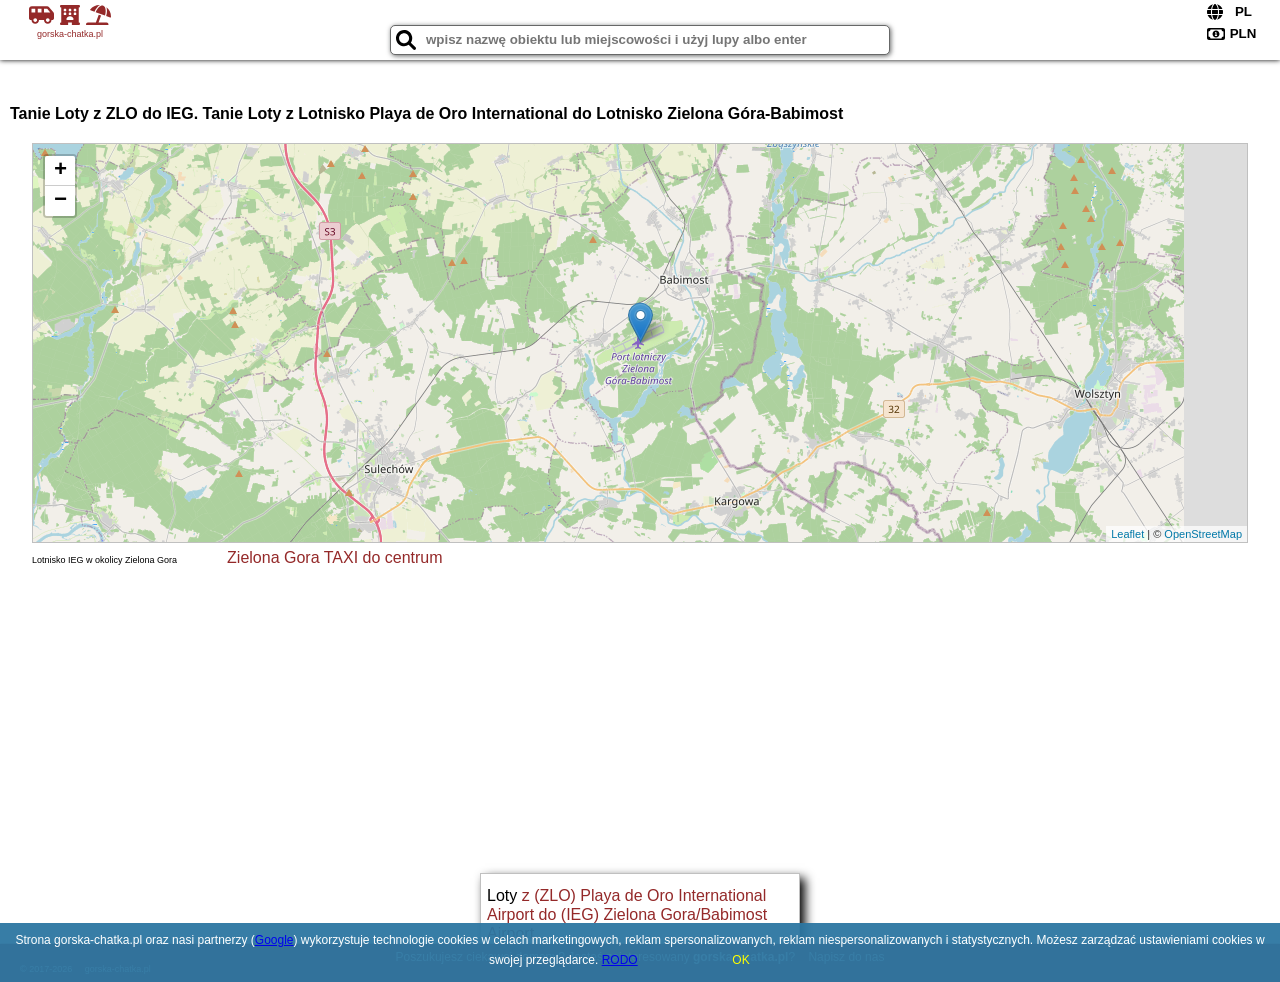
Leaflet (1127, 534)
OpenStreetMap (1203, 534)
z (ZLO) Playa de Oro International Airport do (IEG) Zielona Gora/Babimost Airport (627, 914)
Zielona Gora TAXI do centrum (335, 557)
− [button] (60, 201)
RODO (620, 960)
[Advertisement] (640, 718)
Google (274, 940)
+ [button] (60, 171)
